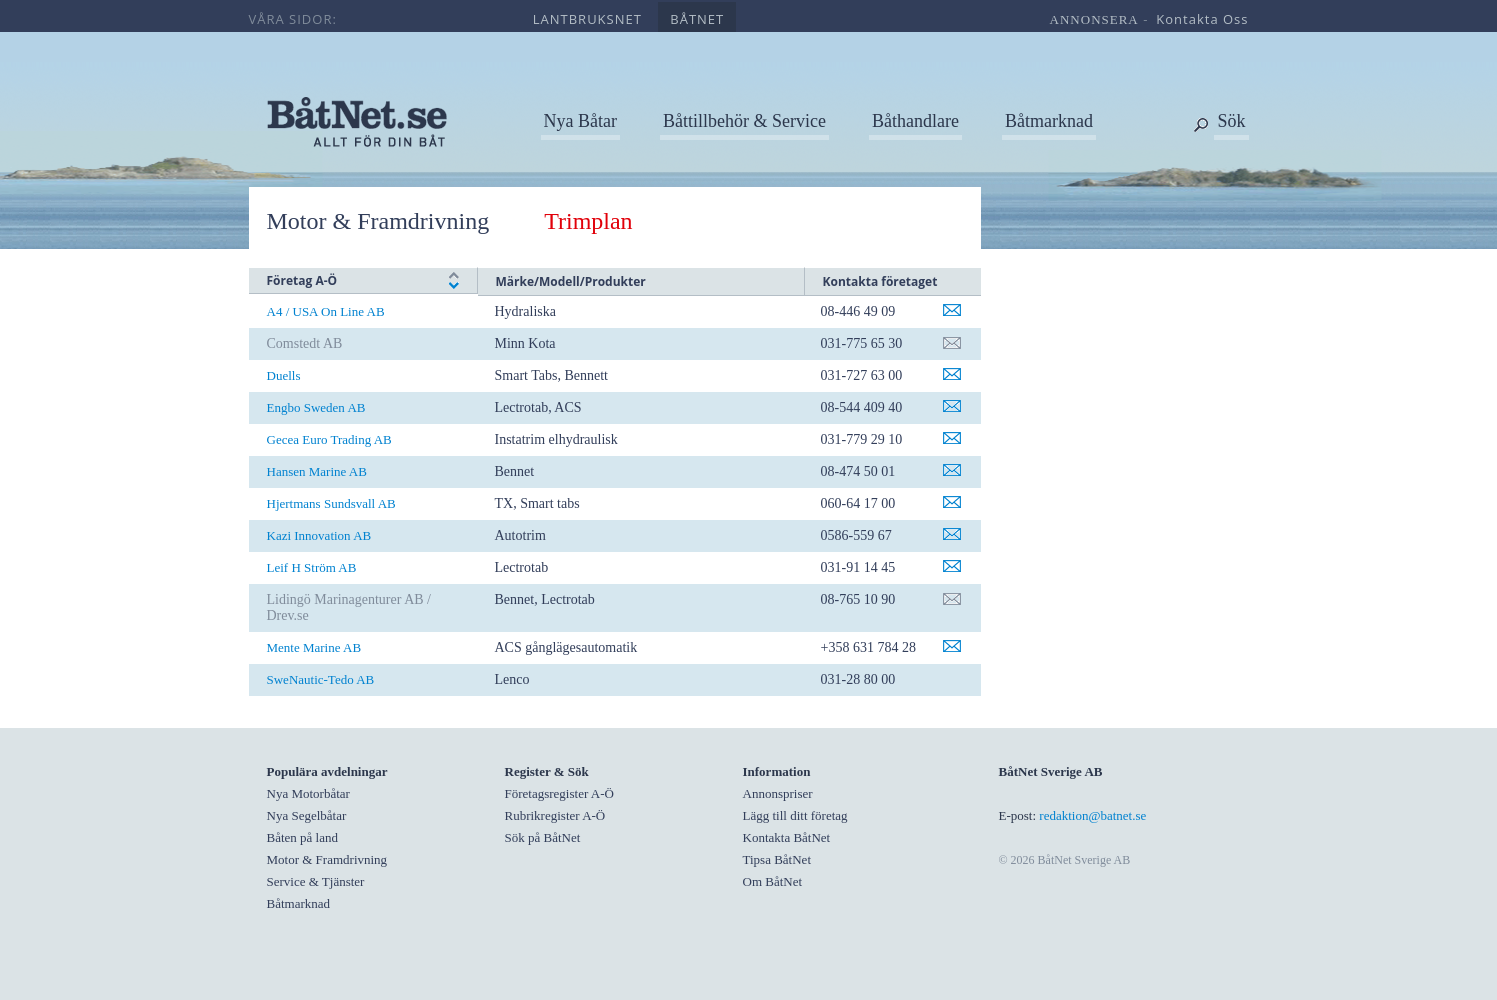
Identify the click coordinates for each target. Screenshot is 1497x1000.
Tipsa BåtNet (777, 859)
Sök (1231, 121)
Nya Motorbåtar (308, 793)
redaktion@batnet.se (1092, 815)
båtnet (697, 19)
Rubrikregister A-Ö (555, 815)
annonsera (1094, 19)
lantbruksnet (587, 19)
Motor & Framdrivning (387, 221)
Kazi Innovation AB (319, 535)
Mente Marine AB (314, 647)
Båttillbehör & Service (744, 121)
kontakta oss (1202, 19)
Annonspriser (778, 793)
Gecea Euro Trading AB (329, 439)
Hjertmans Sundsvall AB (331, 503)
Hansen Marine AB (317, 471)
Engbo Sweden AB (316, 407)
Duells (284, 375)
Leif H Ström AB (312, 567)
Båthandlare (915, 121)
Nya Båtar (580, 121)
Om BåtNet (773, 881)
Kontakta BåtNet (787, 837)
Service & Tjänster (316, 881)
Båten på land (302, 837)
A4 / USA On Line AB (326, 311)
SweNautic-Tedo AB (321, 679)
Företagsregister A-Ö (559, 793)
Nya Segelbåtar (307, 815)
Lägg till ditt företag (795, 815)
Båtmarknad (1049, 121)
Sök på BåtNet (543, 837)
